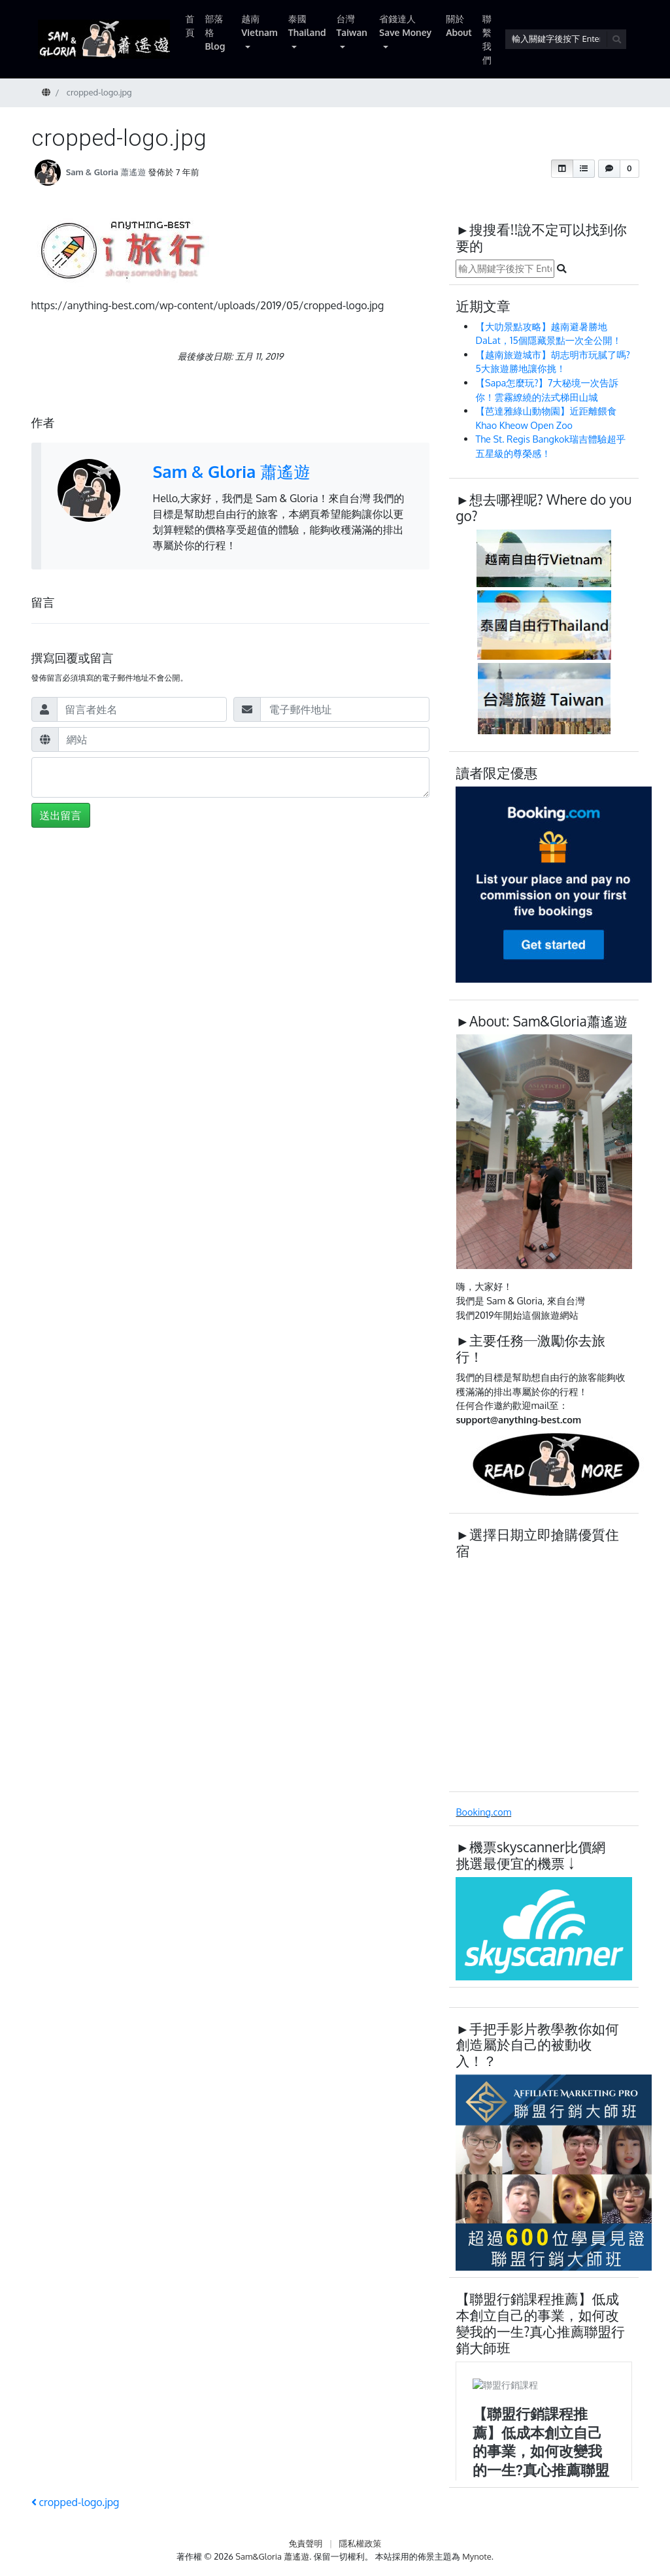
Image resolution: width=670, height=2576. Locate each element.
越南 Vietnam (259, 25)
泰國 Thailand (307, 25)
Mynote (477, 2556)
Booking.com (483, 1812)
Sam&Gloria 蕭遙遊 (272, 2556)
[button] (562, 169)
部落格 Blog (215, 32)
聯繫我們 (487, 39)
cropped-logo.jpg (75, 2502)
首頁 (190, 25)
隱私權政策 (360, 2543)
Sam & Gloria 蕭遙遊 (106, 172)
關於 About (459, 25)
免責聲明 (305, 2543)
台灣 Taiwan (352, 25)
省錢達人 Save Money (405, 25)
